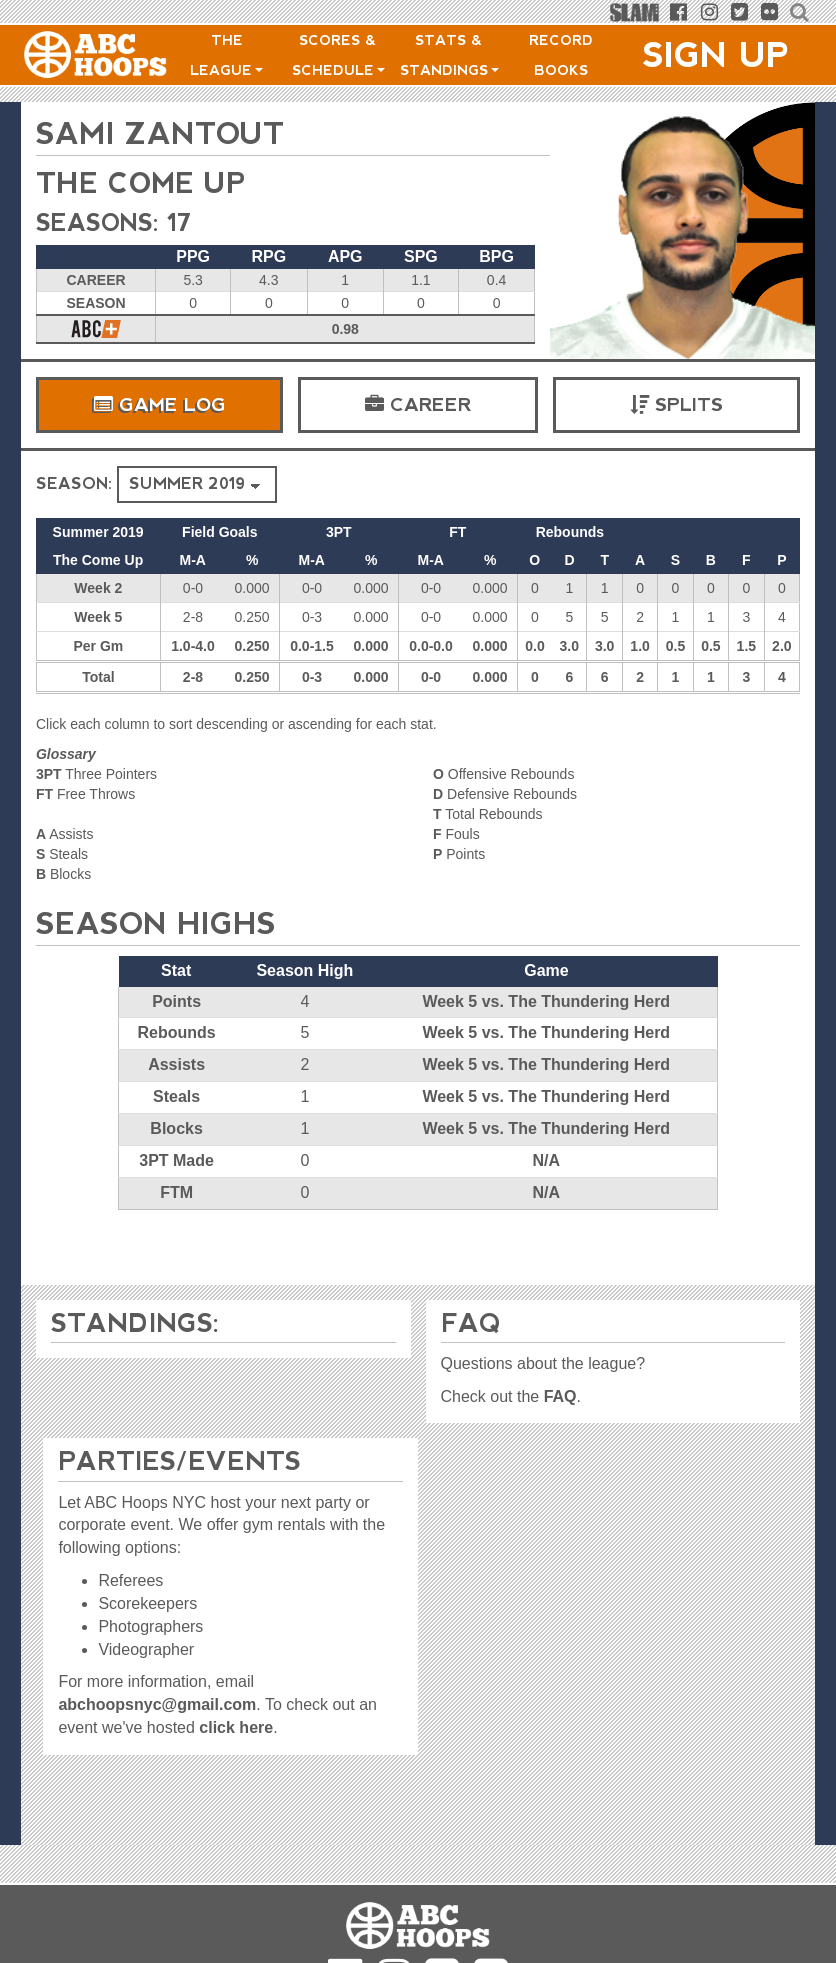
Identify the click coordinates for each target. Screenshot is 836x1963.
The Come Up (148, 182)
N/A (546, 1159)
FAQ (560, 1395)
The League (226, 55)
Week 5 (98, 616)
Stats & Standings (449, 55)
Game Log (160, 404)
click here (236, 1727)
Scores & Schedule (338, 55)
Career (418, 404)
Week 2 (98, 587)
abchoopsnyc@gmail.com (157, 1704)
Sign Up (716, 55)
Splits (676, 404)
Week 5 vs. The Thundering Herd (546, 1000)
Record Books (561, 55)
